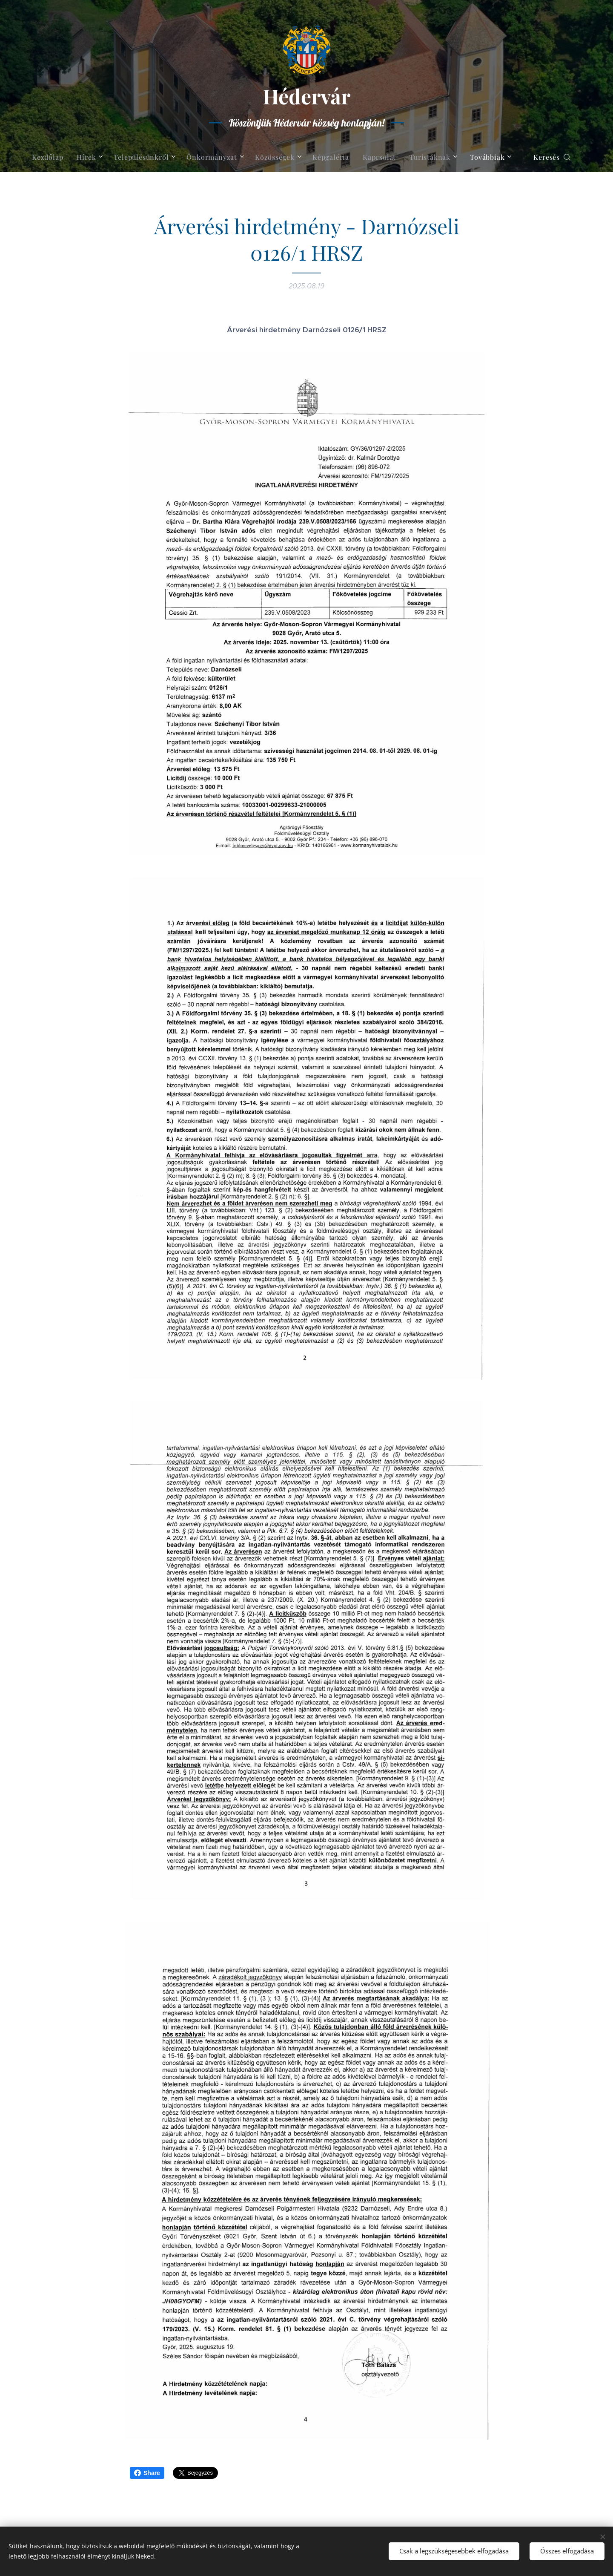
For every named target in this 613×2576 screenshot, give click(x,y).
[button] (552, 157)
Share (147, 2473)
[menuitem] (51, 157)
